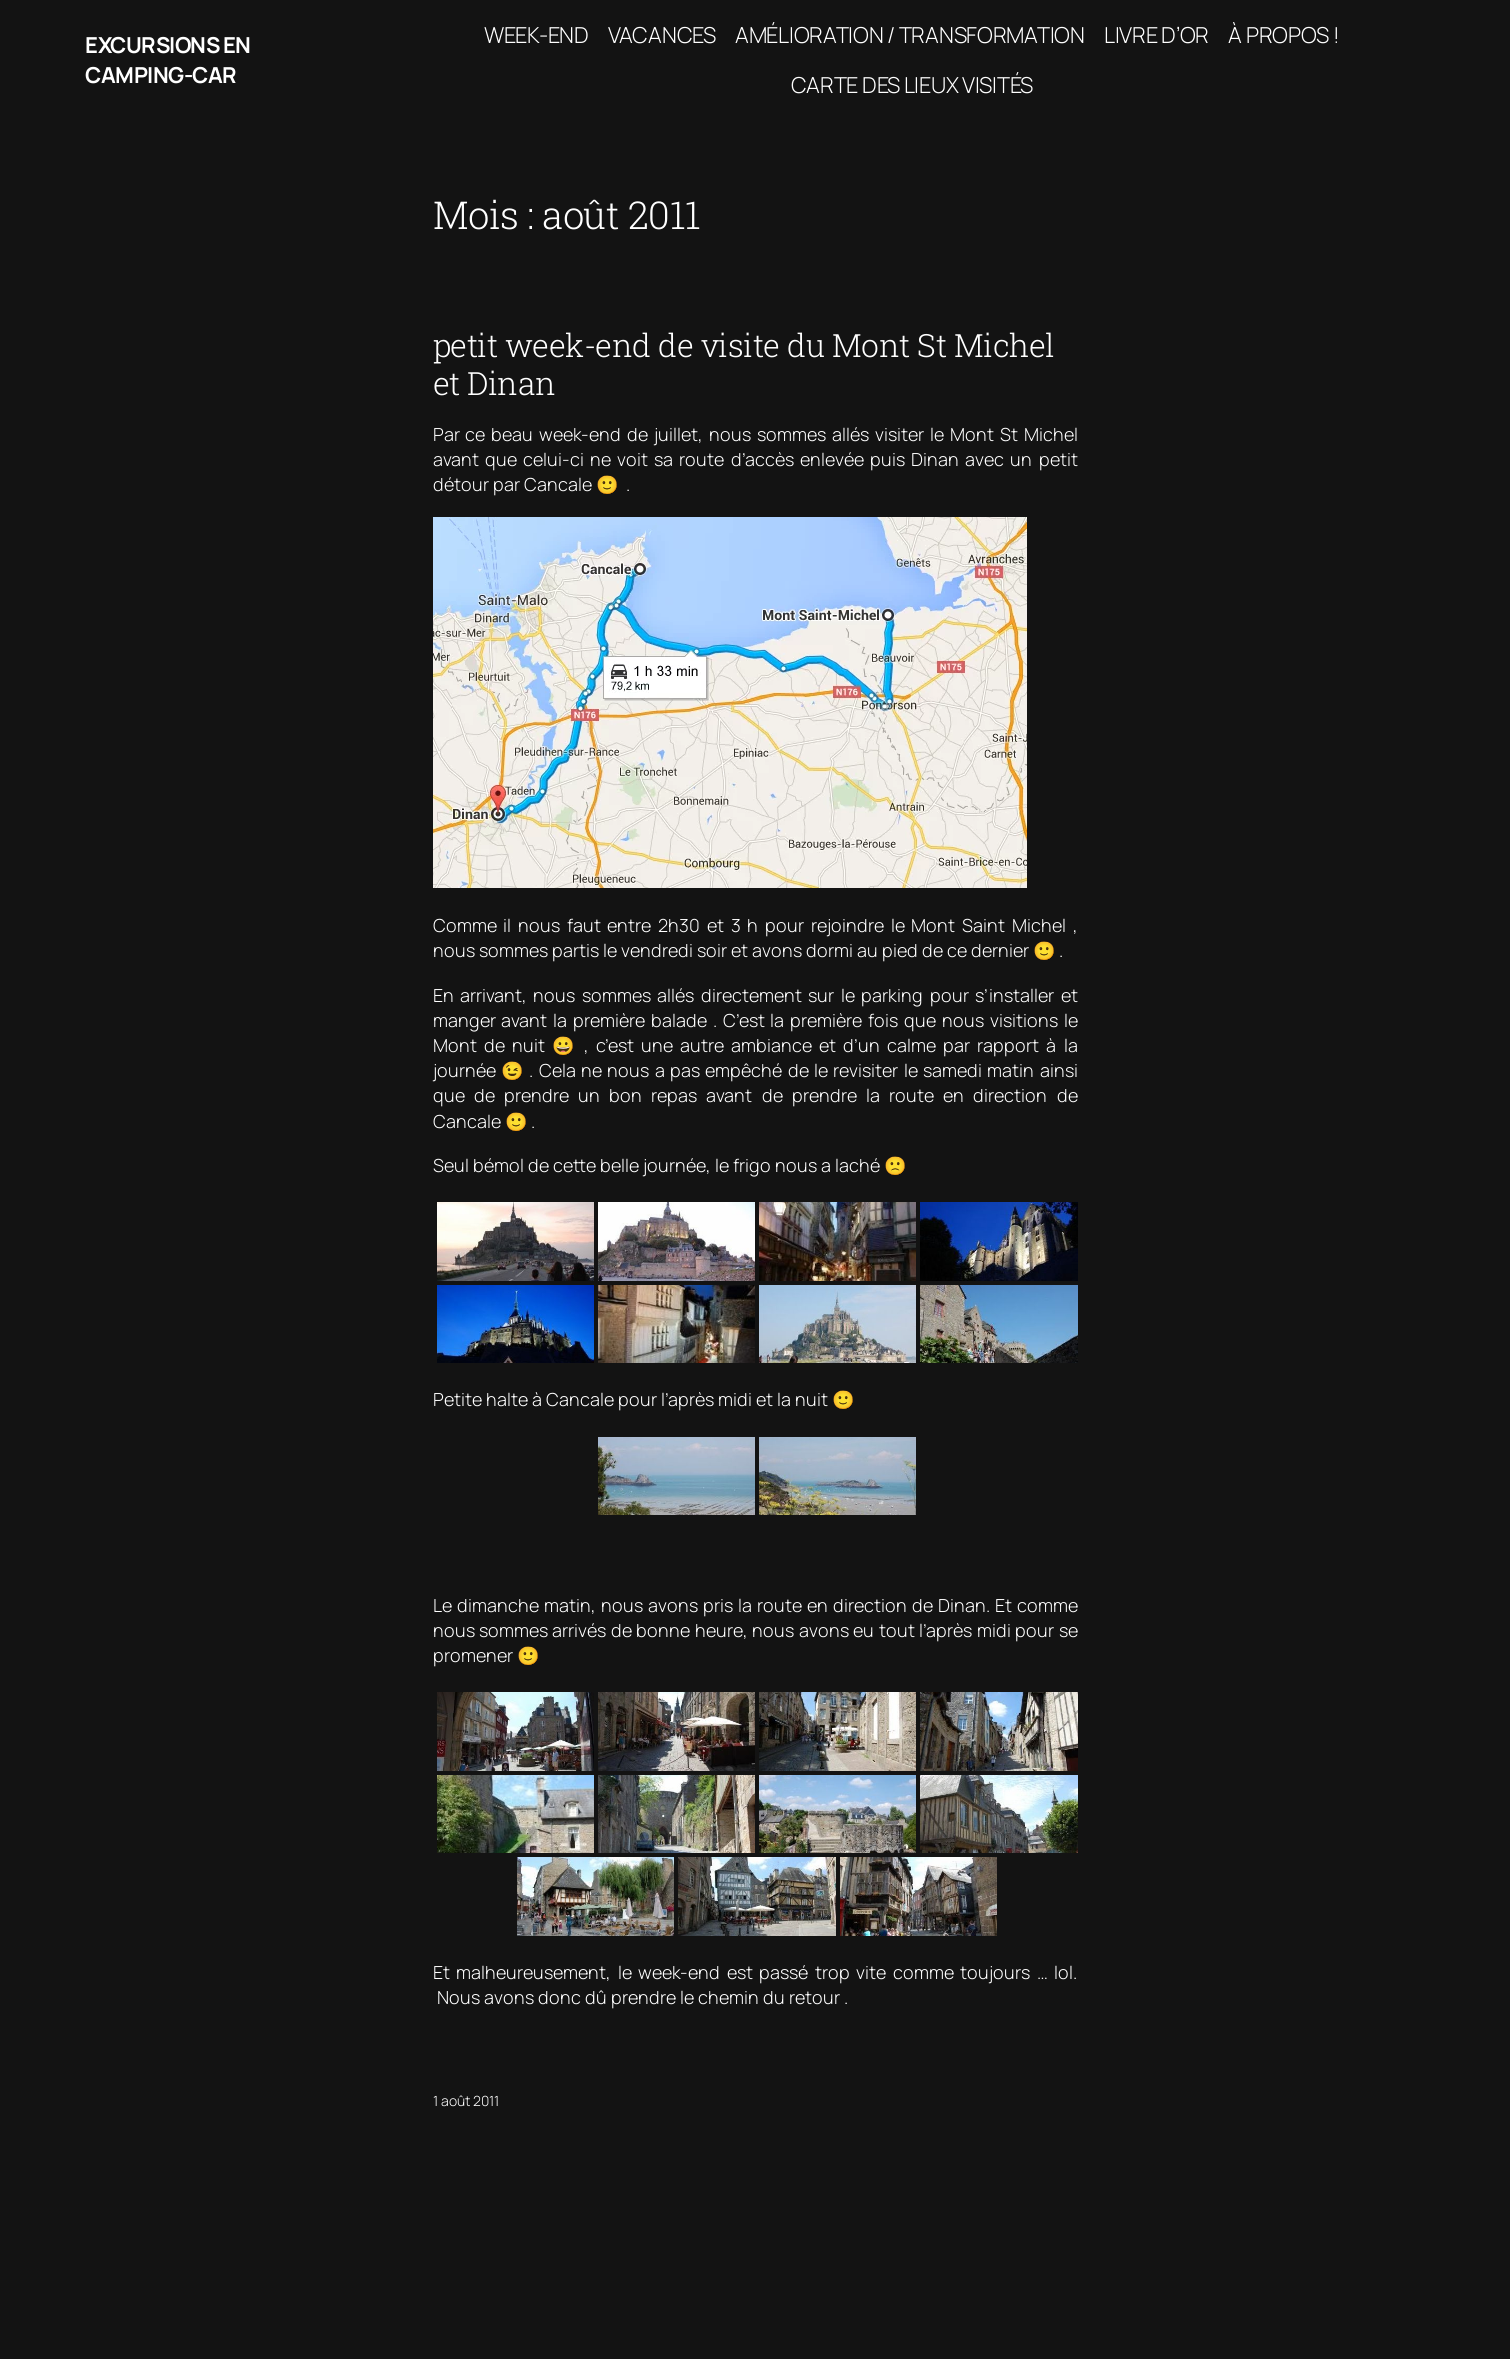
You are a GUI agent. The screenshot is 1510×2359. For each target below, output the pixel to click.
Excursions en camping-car (168, 60)
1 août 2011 (466, 2100)
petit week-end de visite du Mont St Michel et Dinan (744, 364)
